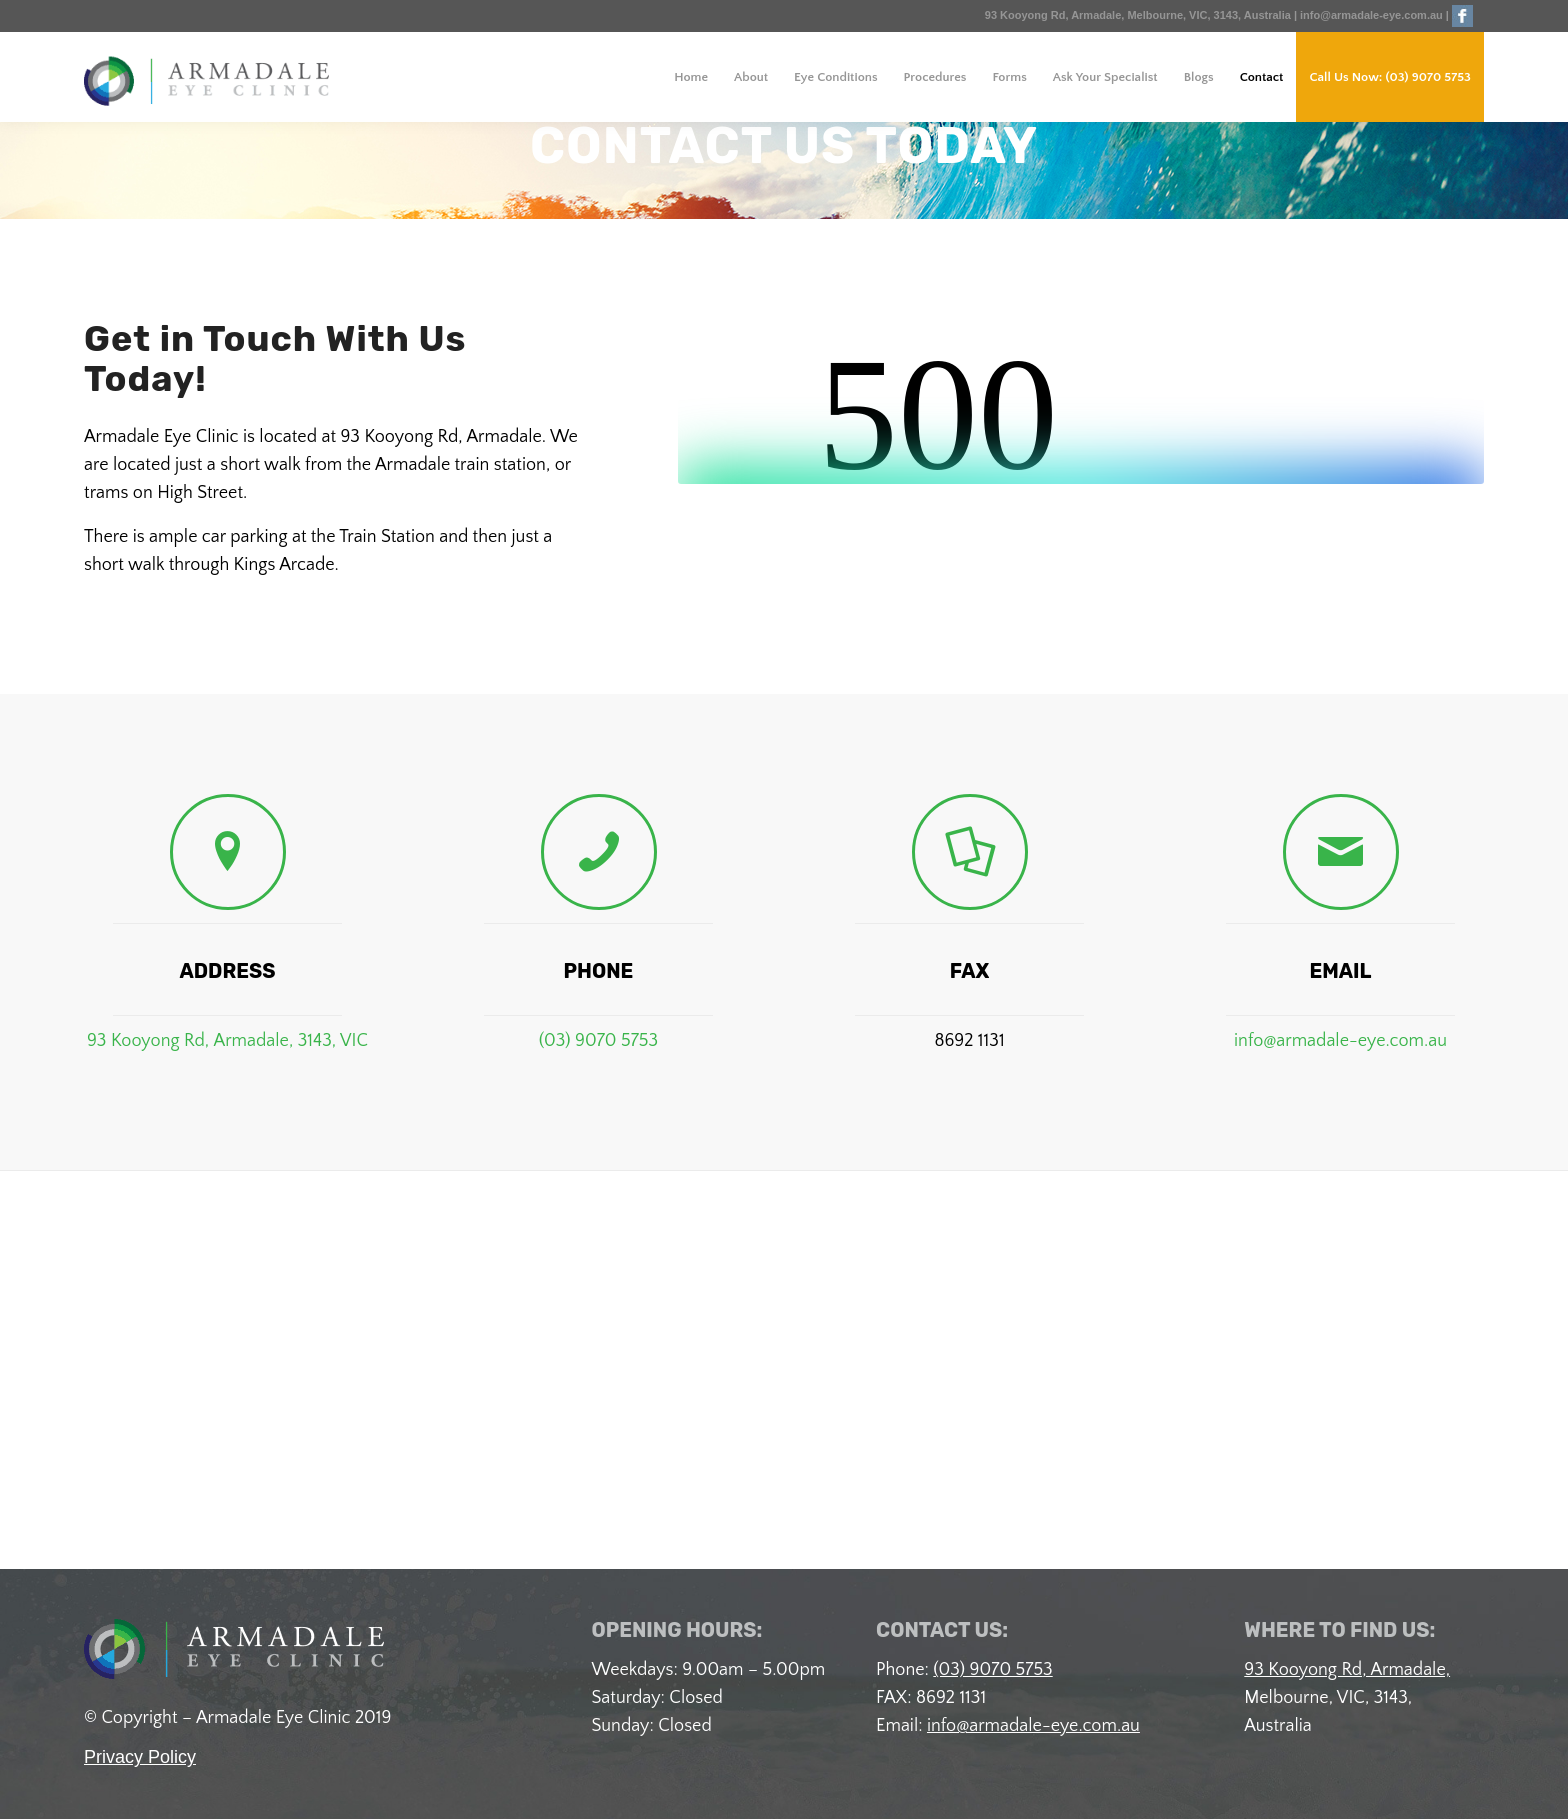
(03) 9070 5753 (598, 1041)
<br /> (1081, 409)
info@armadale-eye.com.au (1371, 15)
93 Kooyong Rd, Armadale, (1347, 1670)
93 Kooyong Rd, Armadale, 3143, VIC (227, 1041)
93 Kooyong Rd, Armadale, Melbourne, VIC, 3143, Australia (1139, 15)
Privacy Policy (140, 1757)
